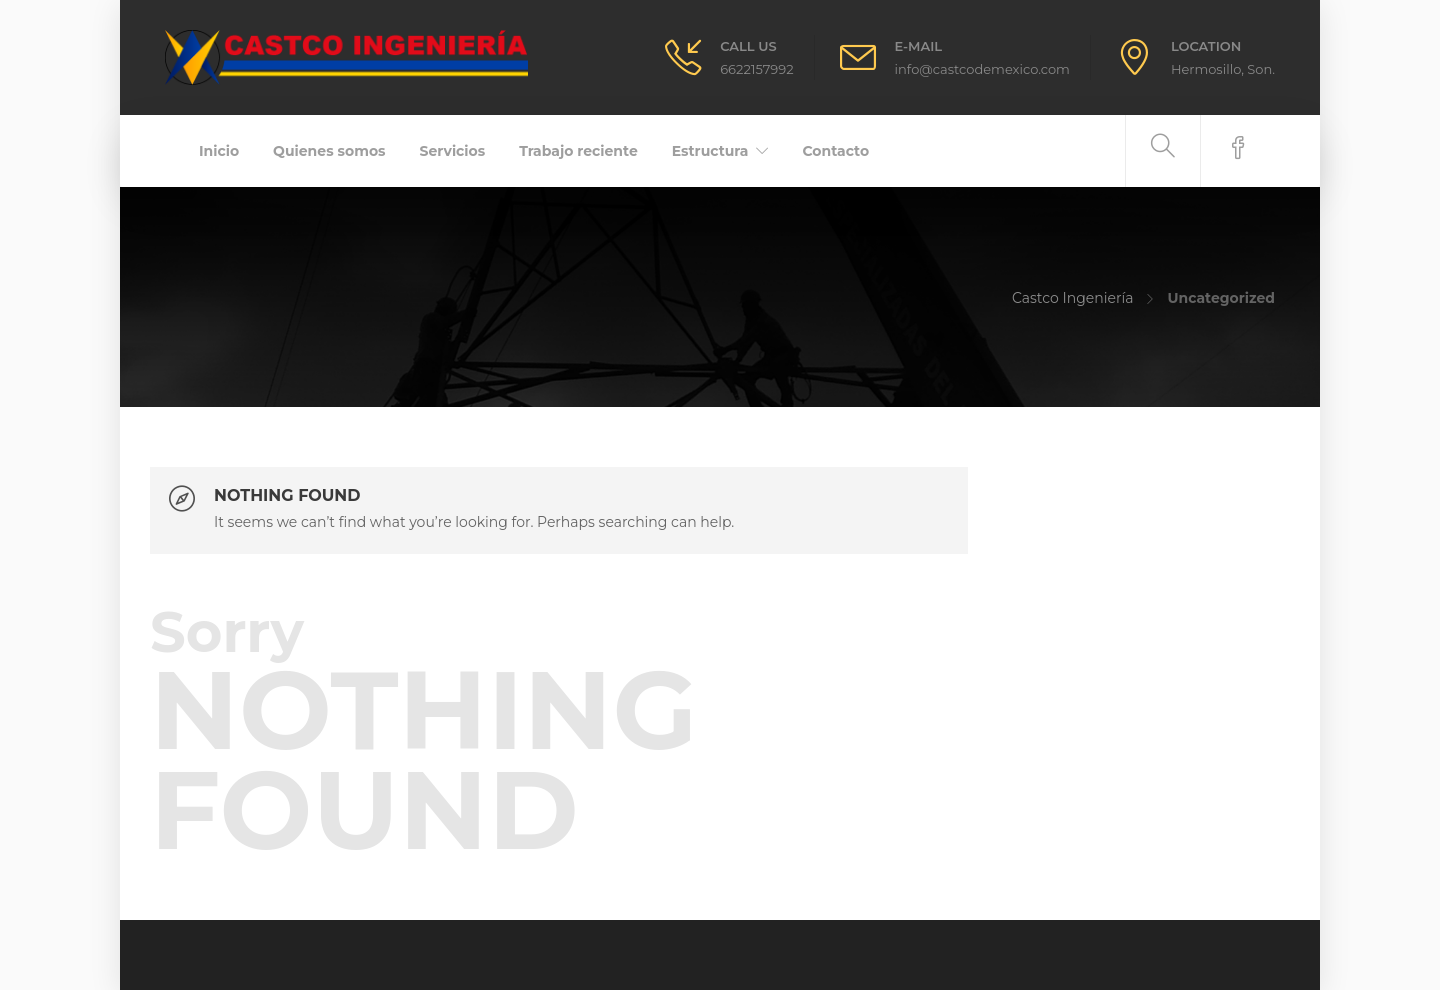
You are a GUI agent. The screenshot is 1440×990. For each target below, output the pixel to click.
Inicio (219, 151)
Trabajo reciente (578, 151)
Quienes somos (329, 151)
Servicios (453, 151)
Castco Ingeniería (1073, 298)
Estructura (710, 151)
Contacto (835, 151)
